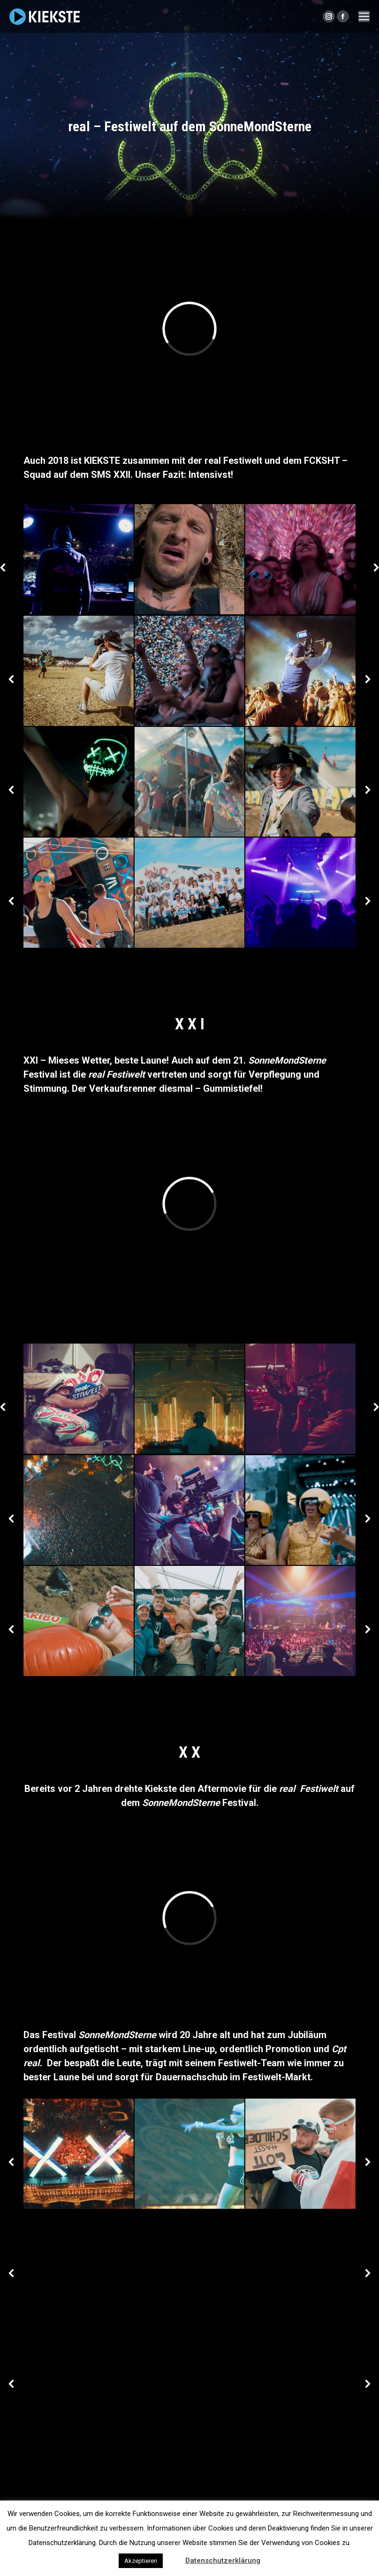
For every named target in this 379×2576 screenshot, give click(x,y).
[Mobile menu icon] (364, 16)
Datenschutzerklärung (222, 2560)
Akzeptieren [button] (140, 2560)
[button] (173, 2556)
